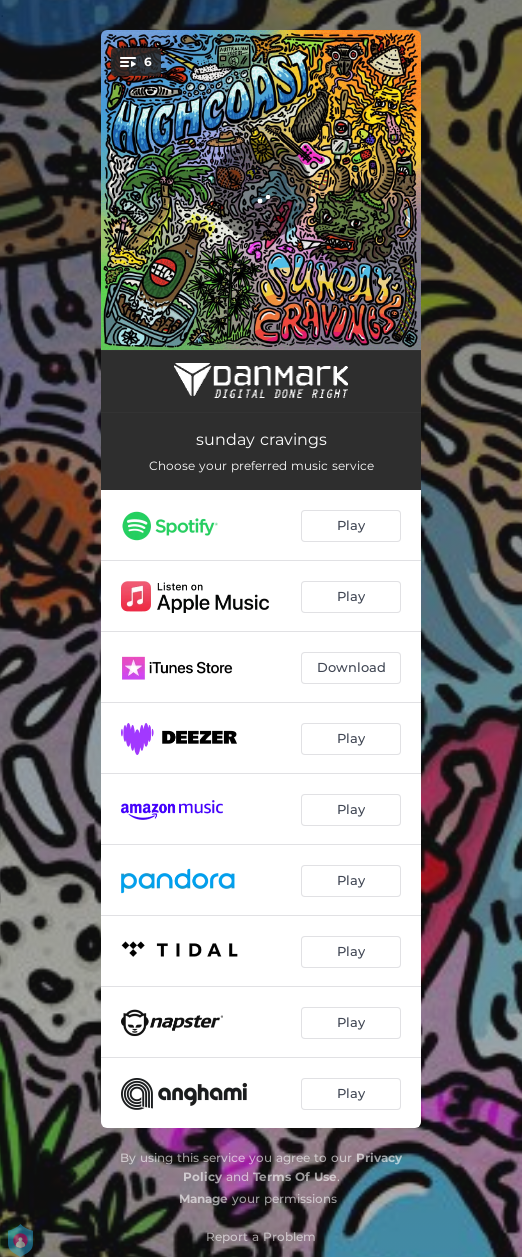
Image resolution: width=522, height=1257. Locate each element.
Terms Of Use (295, 1176)
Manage (203, 1198)
